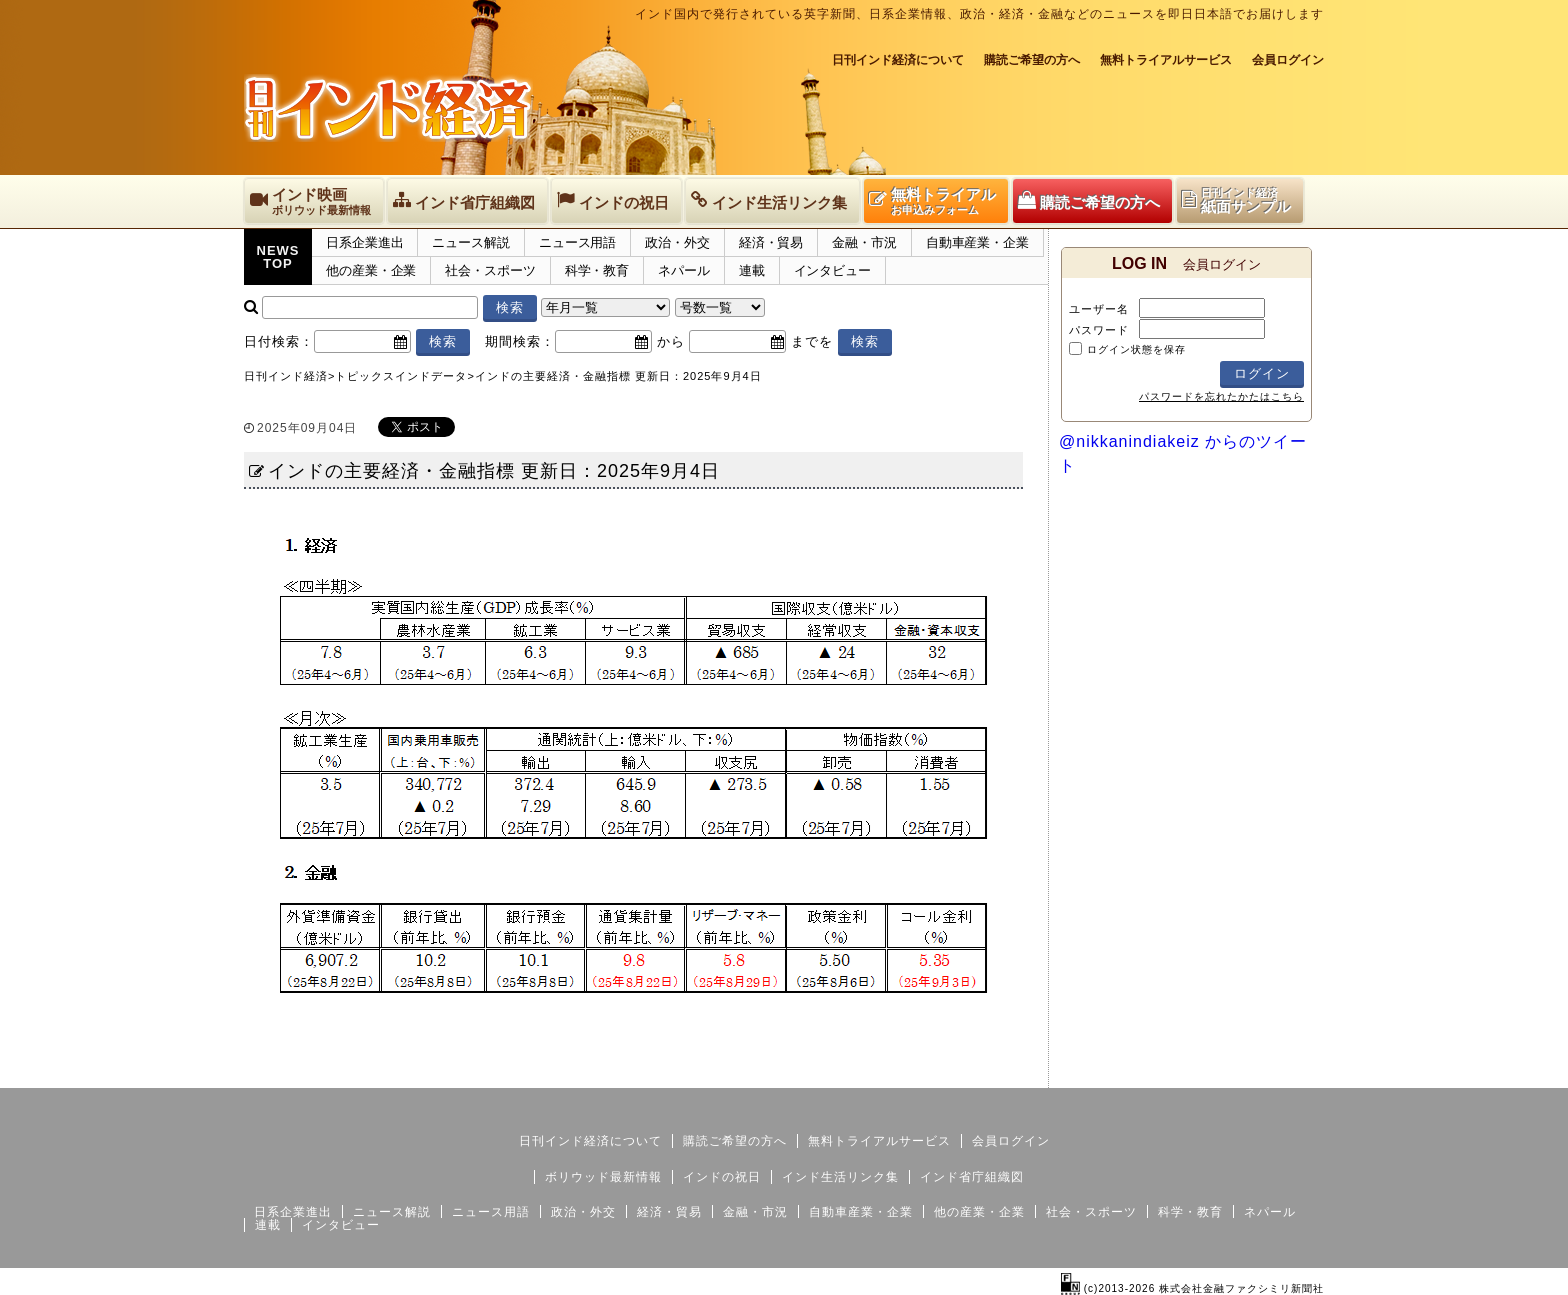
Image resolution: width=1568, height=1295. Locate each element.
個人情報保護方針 (1276, 1072)
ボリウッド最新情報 (603, 1177)
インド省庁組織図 (972, 1177)
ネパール (684, 270)
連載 (752, 270)
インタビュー (832, 270)
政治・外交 (677, 242)
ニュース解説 (470, 242)
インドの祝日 (722, 1177)
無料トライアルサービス (1166, 60)
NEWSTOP (278, 257)
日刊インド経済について (898, 60)
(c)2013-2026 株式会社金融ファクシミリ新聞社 (1192, 1288)
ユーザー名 (1099, 309)
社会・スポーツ (490, 270)
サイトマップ (1172, 1072)
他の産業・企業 (371, 270)
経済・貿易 (771, 242)
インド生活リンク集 (840, 1177)
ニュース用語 (577, 242)
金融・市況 (864, 242)
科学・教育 (597, 270)
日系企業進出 (364, 242)
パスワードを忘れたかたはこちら (1221, 396)
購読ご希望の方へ (1032, 60)
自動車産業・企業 (977, 242)
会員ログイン (1288, 60)
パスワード (1099, 330)
